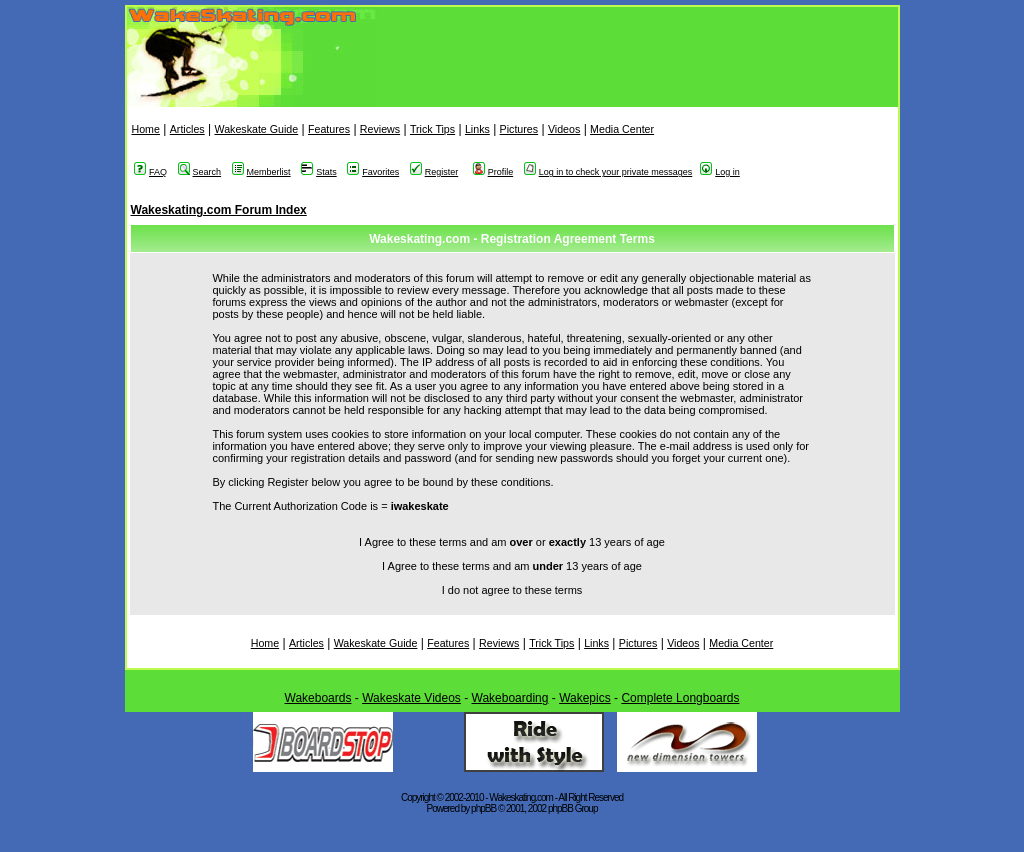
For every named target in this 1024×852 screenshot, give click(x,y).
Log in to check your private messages (608, 172)
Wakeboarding (510, 698)
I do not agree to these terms (512, 590)
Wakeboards (318, 698)
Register (434, 172)
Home (146, 129)
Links (477, 129)
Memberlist (261, 172)
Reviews (380, 129)
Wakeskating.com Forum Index (219, 210)
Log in (720, 172)
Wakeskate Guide (256, 129)
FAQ (150, 172)
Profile (493, 172)
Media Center (622, 129)
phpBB (483, 808)
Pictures (519, 129)
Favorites (373, 172)
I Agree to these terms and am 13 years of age (512, 566)
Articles (187, 129)
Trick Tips (432, 129)
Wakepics (585, 698)
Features (329, 129)
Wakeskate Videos (411, 698)
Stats (319, 172)
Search (200, 172)
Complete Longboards (680, 698)
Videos (564, 129)
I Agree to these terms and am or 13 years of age (512, 542)
